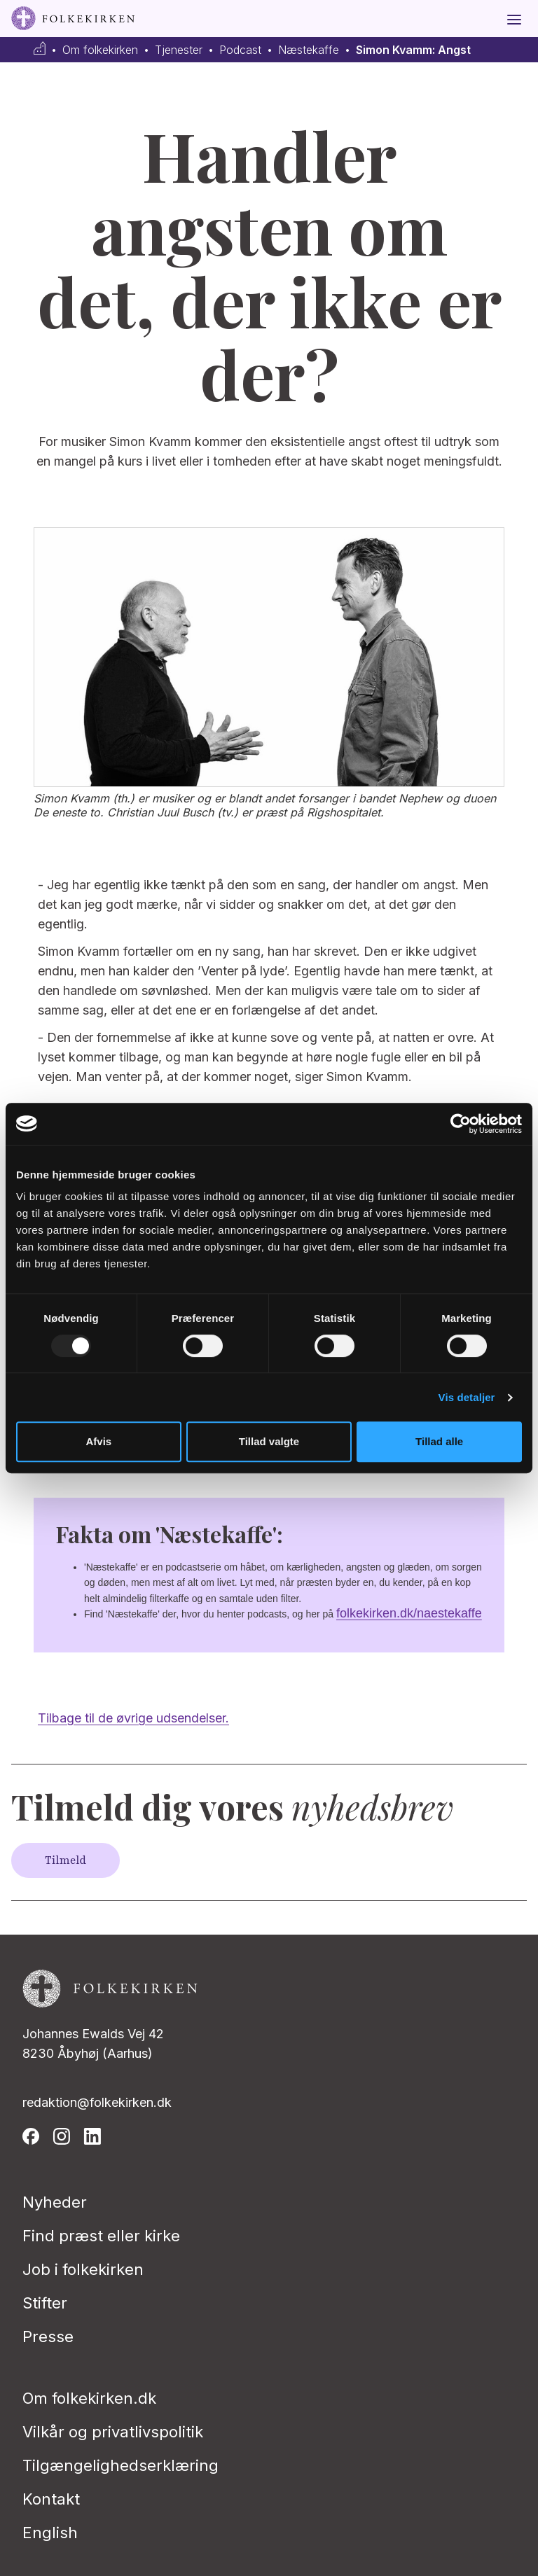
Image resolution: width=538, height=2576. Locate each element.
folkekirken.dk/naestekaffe (409, 1613)
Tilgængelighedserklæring (120, 2465)
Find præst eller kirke (101, 2235)
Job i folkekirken (83, 2269)
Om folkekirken (100, 50)
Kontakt (51, 2499)
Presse (48, 2336)
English (50, 2532)
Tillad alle (439, 1441)
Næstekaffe (308, 50)
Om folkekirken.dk (89, 2398)
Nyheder (54, 2202)
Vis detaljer (467, 1397)
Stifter (44, 2303)
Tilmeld (65, 1860)
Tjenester (178, 50)
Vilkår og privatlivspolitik (112, 2431)
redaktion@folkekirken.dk (97, 2102)
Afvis (98, 1441)
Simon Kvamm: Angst (413, 50)
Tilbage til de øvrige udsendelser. (133, 1718)
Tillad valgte (269, 1441)
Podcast (240, 50)
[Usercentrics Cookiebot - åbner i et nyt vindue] (460, 1123)
